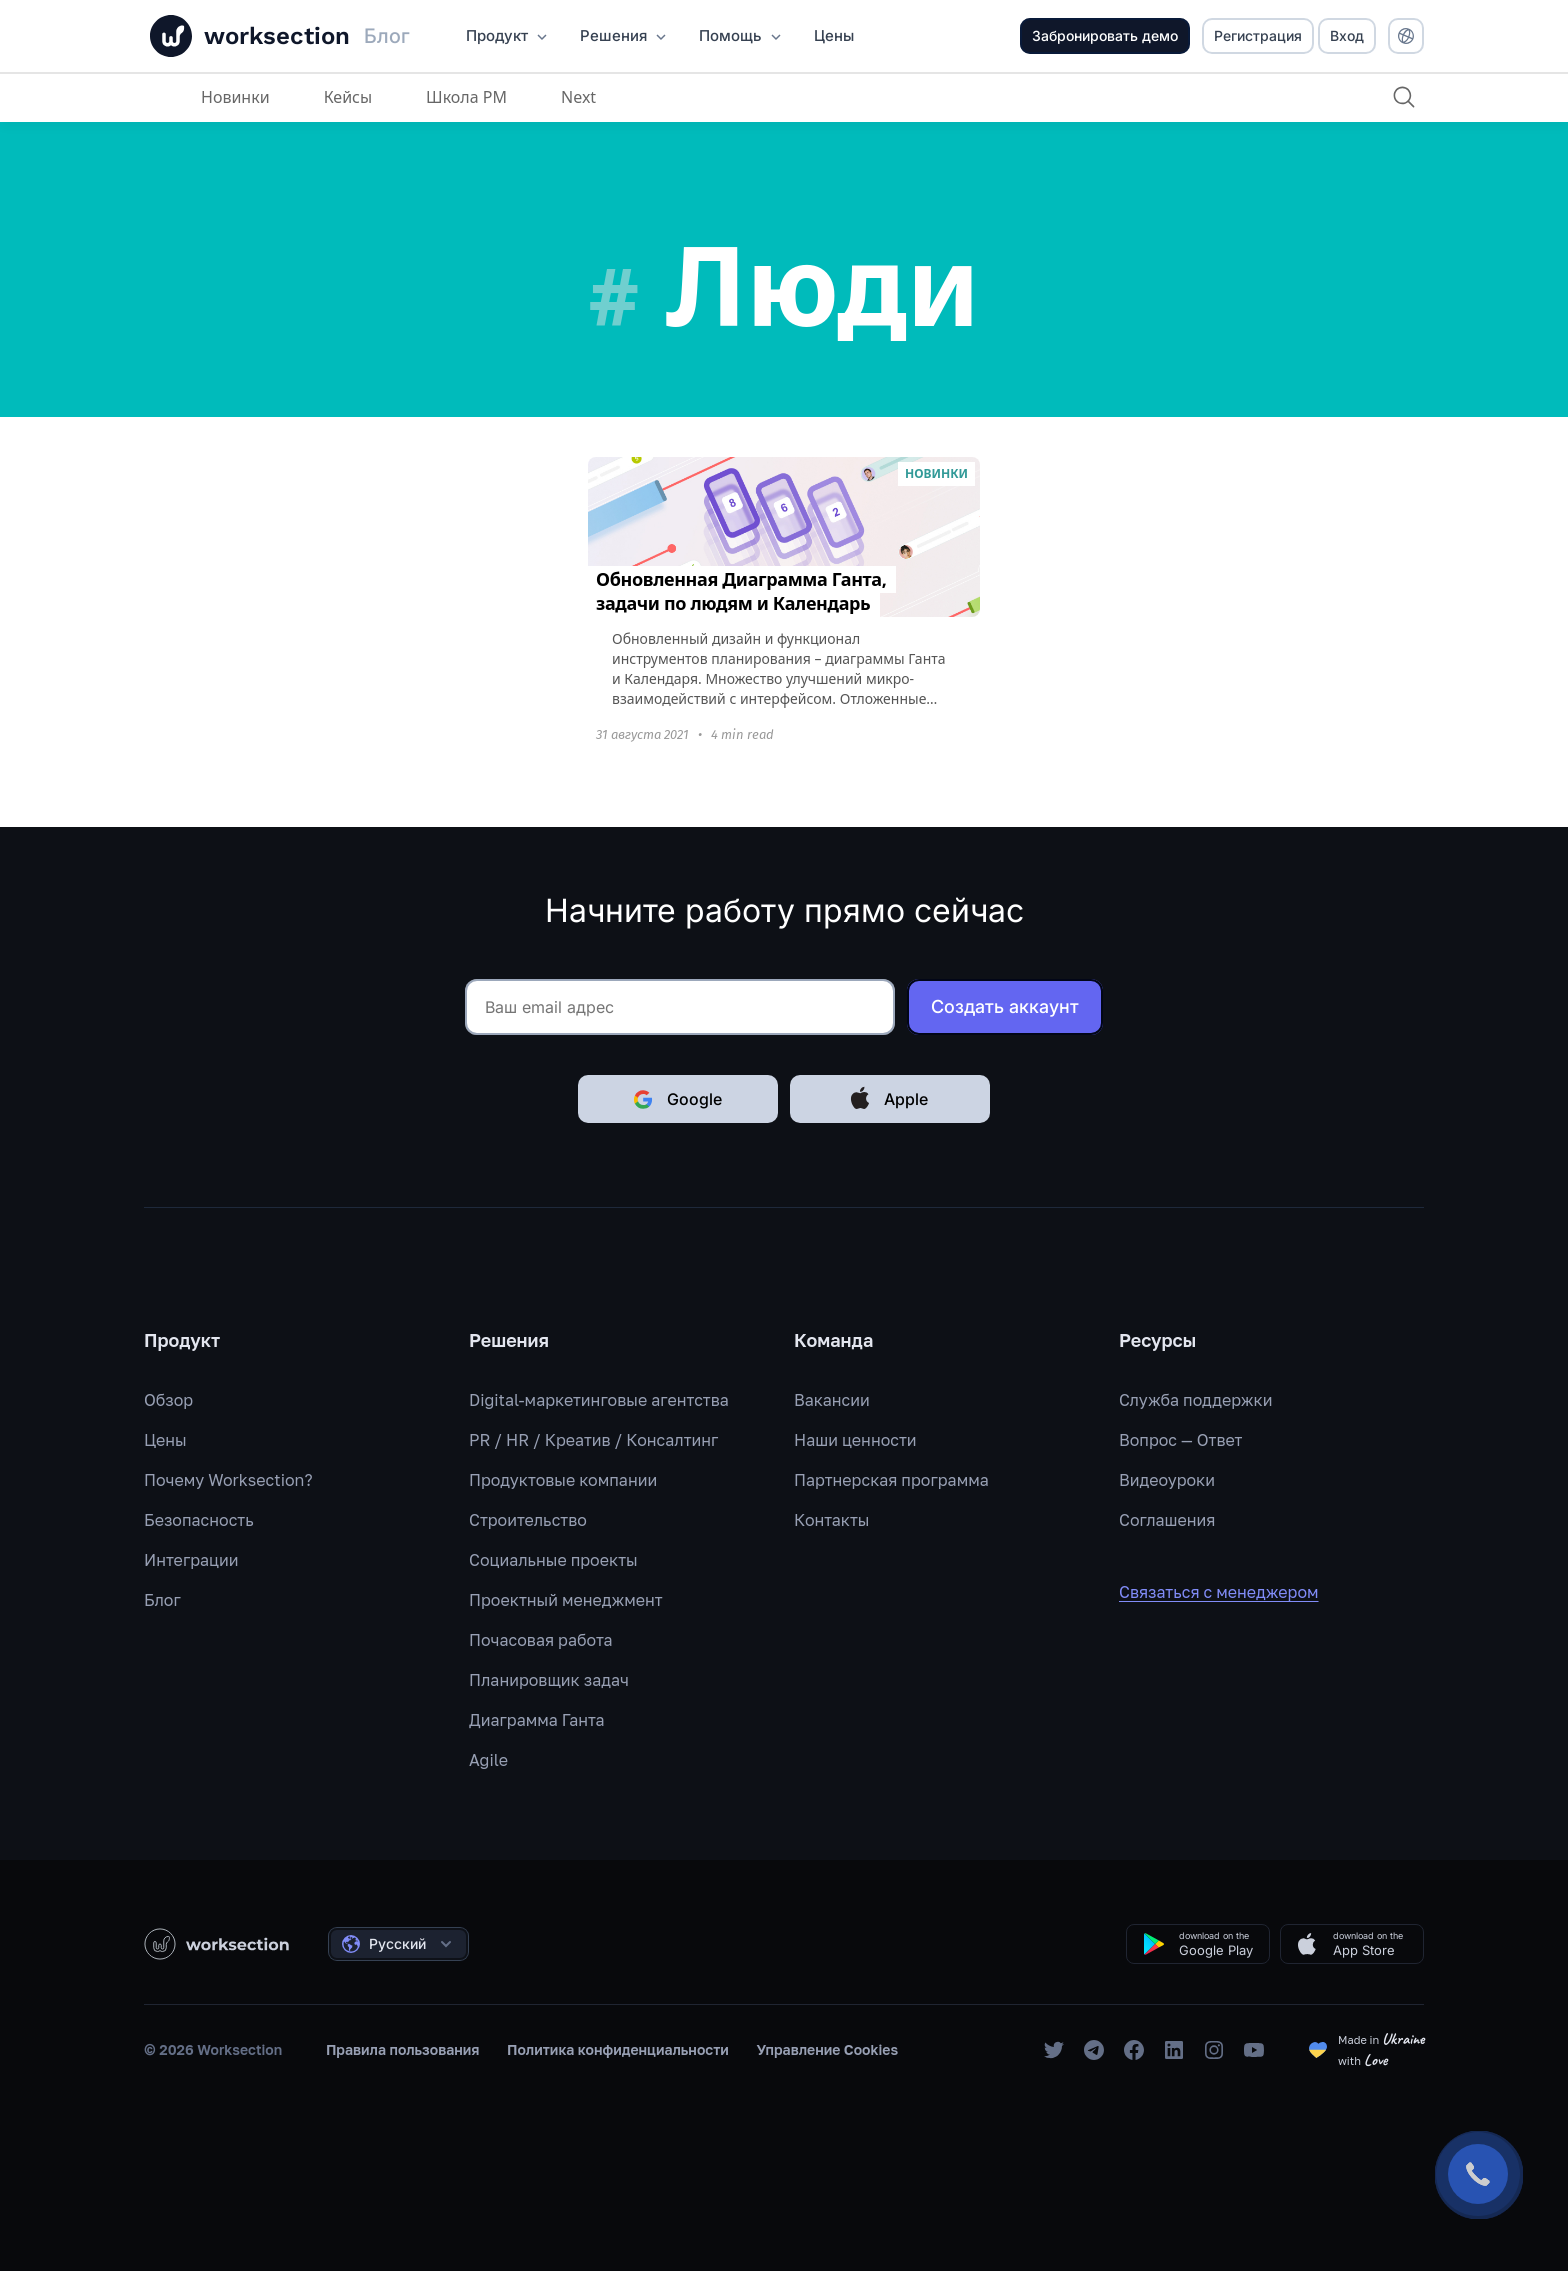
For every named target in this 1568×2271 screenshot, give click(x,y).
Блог (162, 1600)
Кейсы (348, 97)
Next (578, 97)
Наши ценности (855, 1440)
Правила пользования (403, 2049)
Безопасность (199, 1520)
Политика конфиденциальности (618, 2049)
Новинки (235, 97)
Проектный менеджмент (566, 1600)
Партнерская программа (891, 1480)
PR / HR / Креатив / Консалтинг (593, 1440)
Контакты (832, 1520)
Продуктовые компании (563, 1480)
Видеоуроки (1167, 1480)
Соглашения (1167, 1520)
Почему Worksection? (228, 1480)
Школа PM (466, 97)
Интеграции (191, 1560)
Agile (488, 1760)
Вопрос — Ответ (1180, 1440)
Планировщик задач (549, 1680)
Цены (165, 1440)
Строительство (528, 1520)
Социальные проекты (553, 1560)
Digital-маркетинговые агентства (599, 1400)
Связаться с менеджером (1233, 1592)
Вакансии (832, 1400)
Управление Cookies (828, 2049)
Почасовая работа (540, 1640)
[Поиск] (1404, 97)
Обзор (168, 1400)
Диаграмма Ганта (537, 1720)
